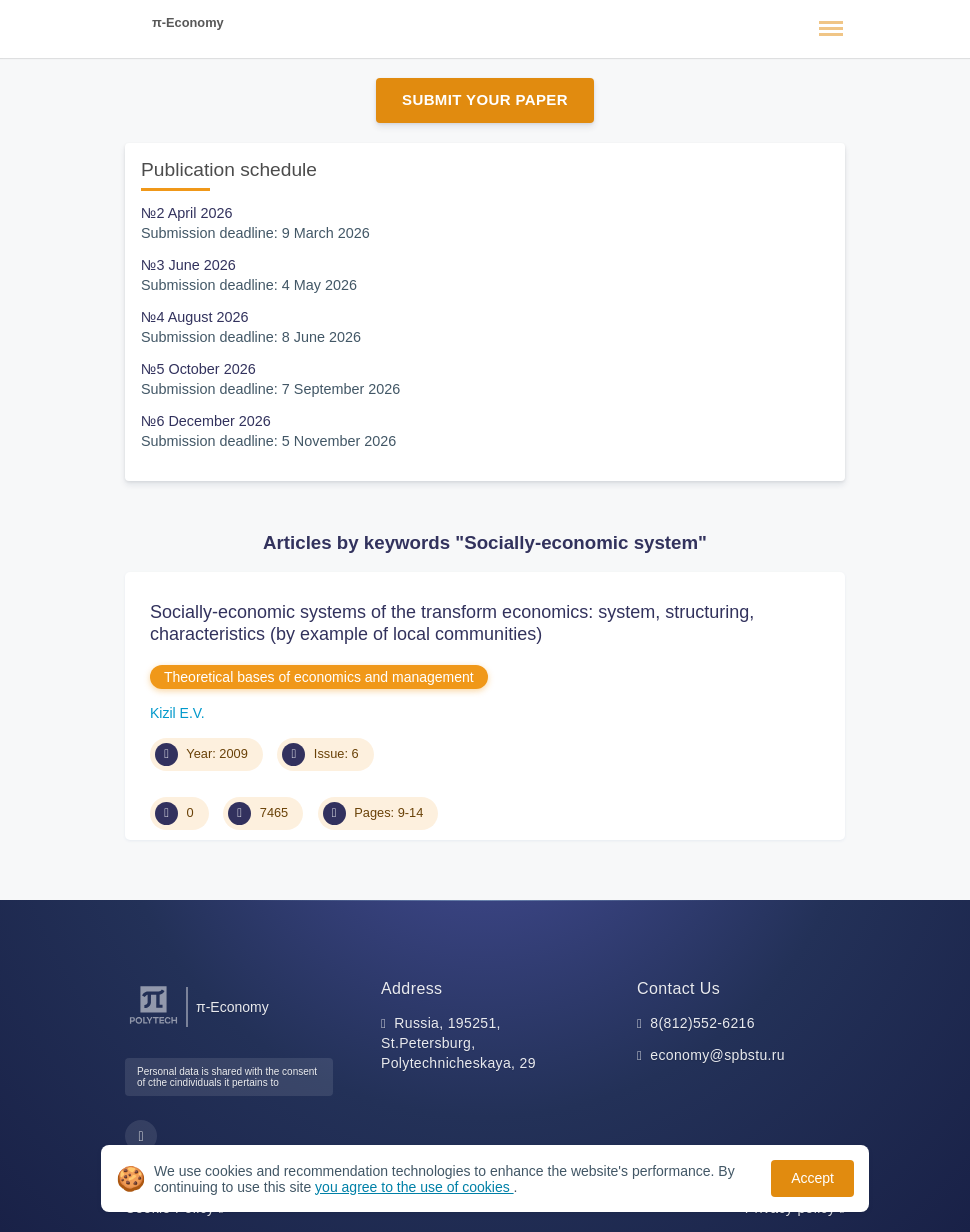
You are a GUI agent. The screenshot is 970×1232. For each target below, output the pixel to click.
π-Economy (188, 22)
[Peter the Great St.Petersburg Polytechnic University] (153, 1024)
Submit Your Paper (485, 99)
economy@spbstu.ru (717, 1055)
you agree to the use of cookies (414, 1187)
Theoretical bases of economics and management (319, 677)
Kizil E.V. (177, 713)
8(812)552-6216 (702, 1023)
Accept (812, 1178)
